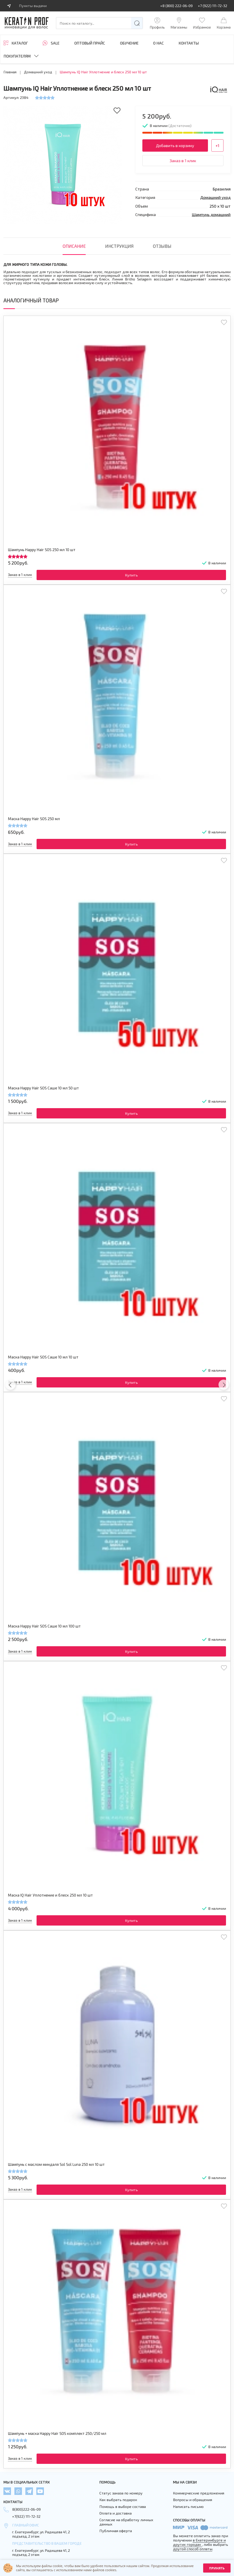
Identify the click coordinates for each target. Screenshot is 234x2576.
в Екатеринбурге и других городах (199, 2542)
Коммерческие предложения (198, 2493)
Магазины (178, 23)
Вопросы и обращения (192, 2499)
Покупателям (17, 56)
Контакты (189, 43)
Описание (74, 246)
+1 (217, 145)
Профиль (157, 23)
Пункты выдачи (33, 6)
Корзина (224, 23)
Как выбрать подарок (118, 2499)
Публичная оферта (115, 2530)
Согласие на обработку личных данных (126, 2522)
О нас (158, 43)
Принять (217, 2568)
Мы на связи (185, 2482)
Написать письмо (188, 2506)
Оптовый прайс (89, 43)
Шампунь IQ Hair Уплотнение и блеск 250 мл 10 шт (103, 72)
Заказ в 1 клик (183, 160)
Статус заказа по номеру (121, 2493)
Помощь (107, 2482)
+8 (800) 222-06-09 (176, 6)
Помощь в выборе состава (122, 2506)
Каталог (20, 43)
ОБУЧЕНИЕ (129, 43)
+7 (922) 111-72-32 (212, 6)
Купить (131, 575)
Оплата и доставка (115, 2513)
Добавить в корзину (175, 145)
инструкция (119, 246)
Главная (9, 72)
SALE (55, 43)
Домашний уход (38, 72)
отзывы (162, 246)
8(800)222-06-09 (26, 2509)
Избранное (202, 23)
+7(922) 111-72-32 (26, 2516)
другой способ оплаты (192, 2549)
